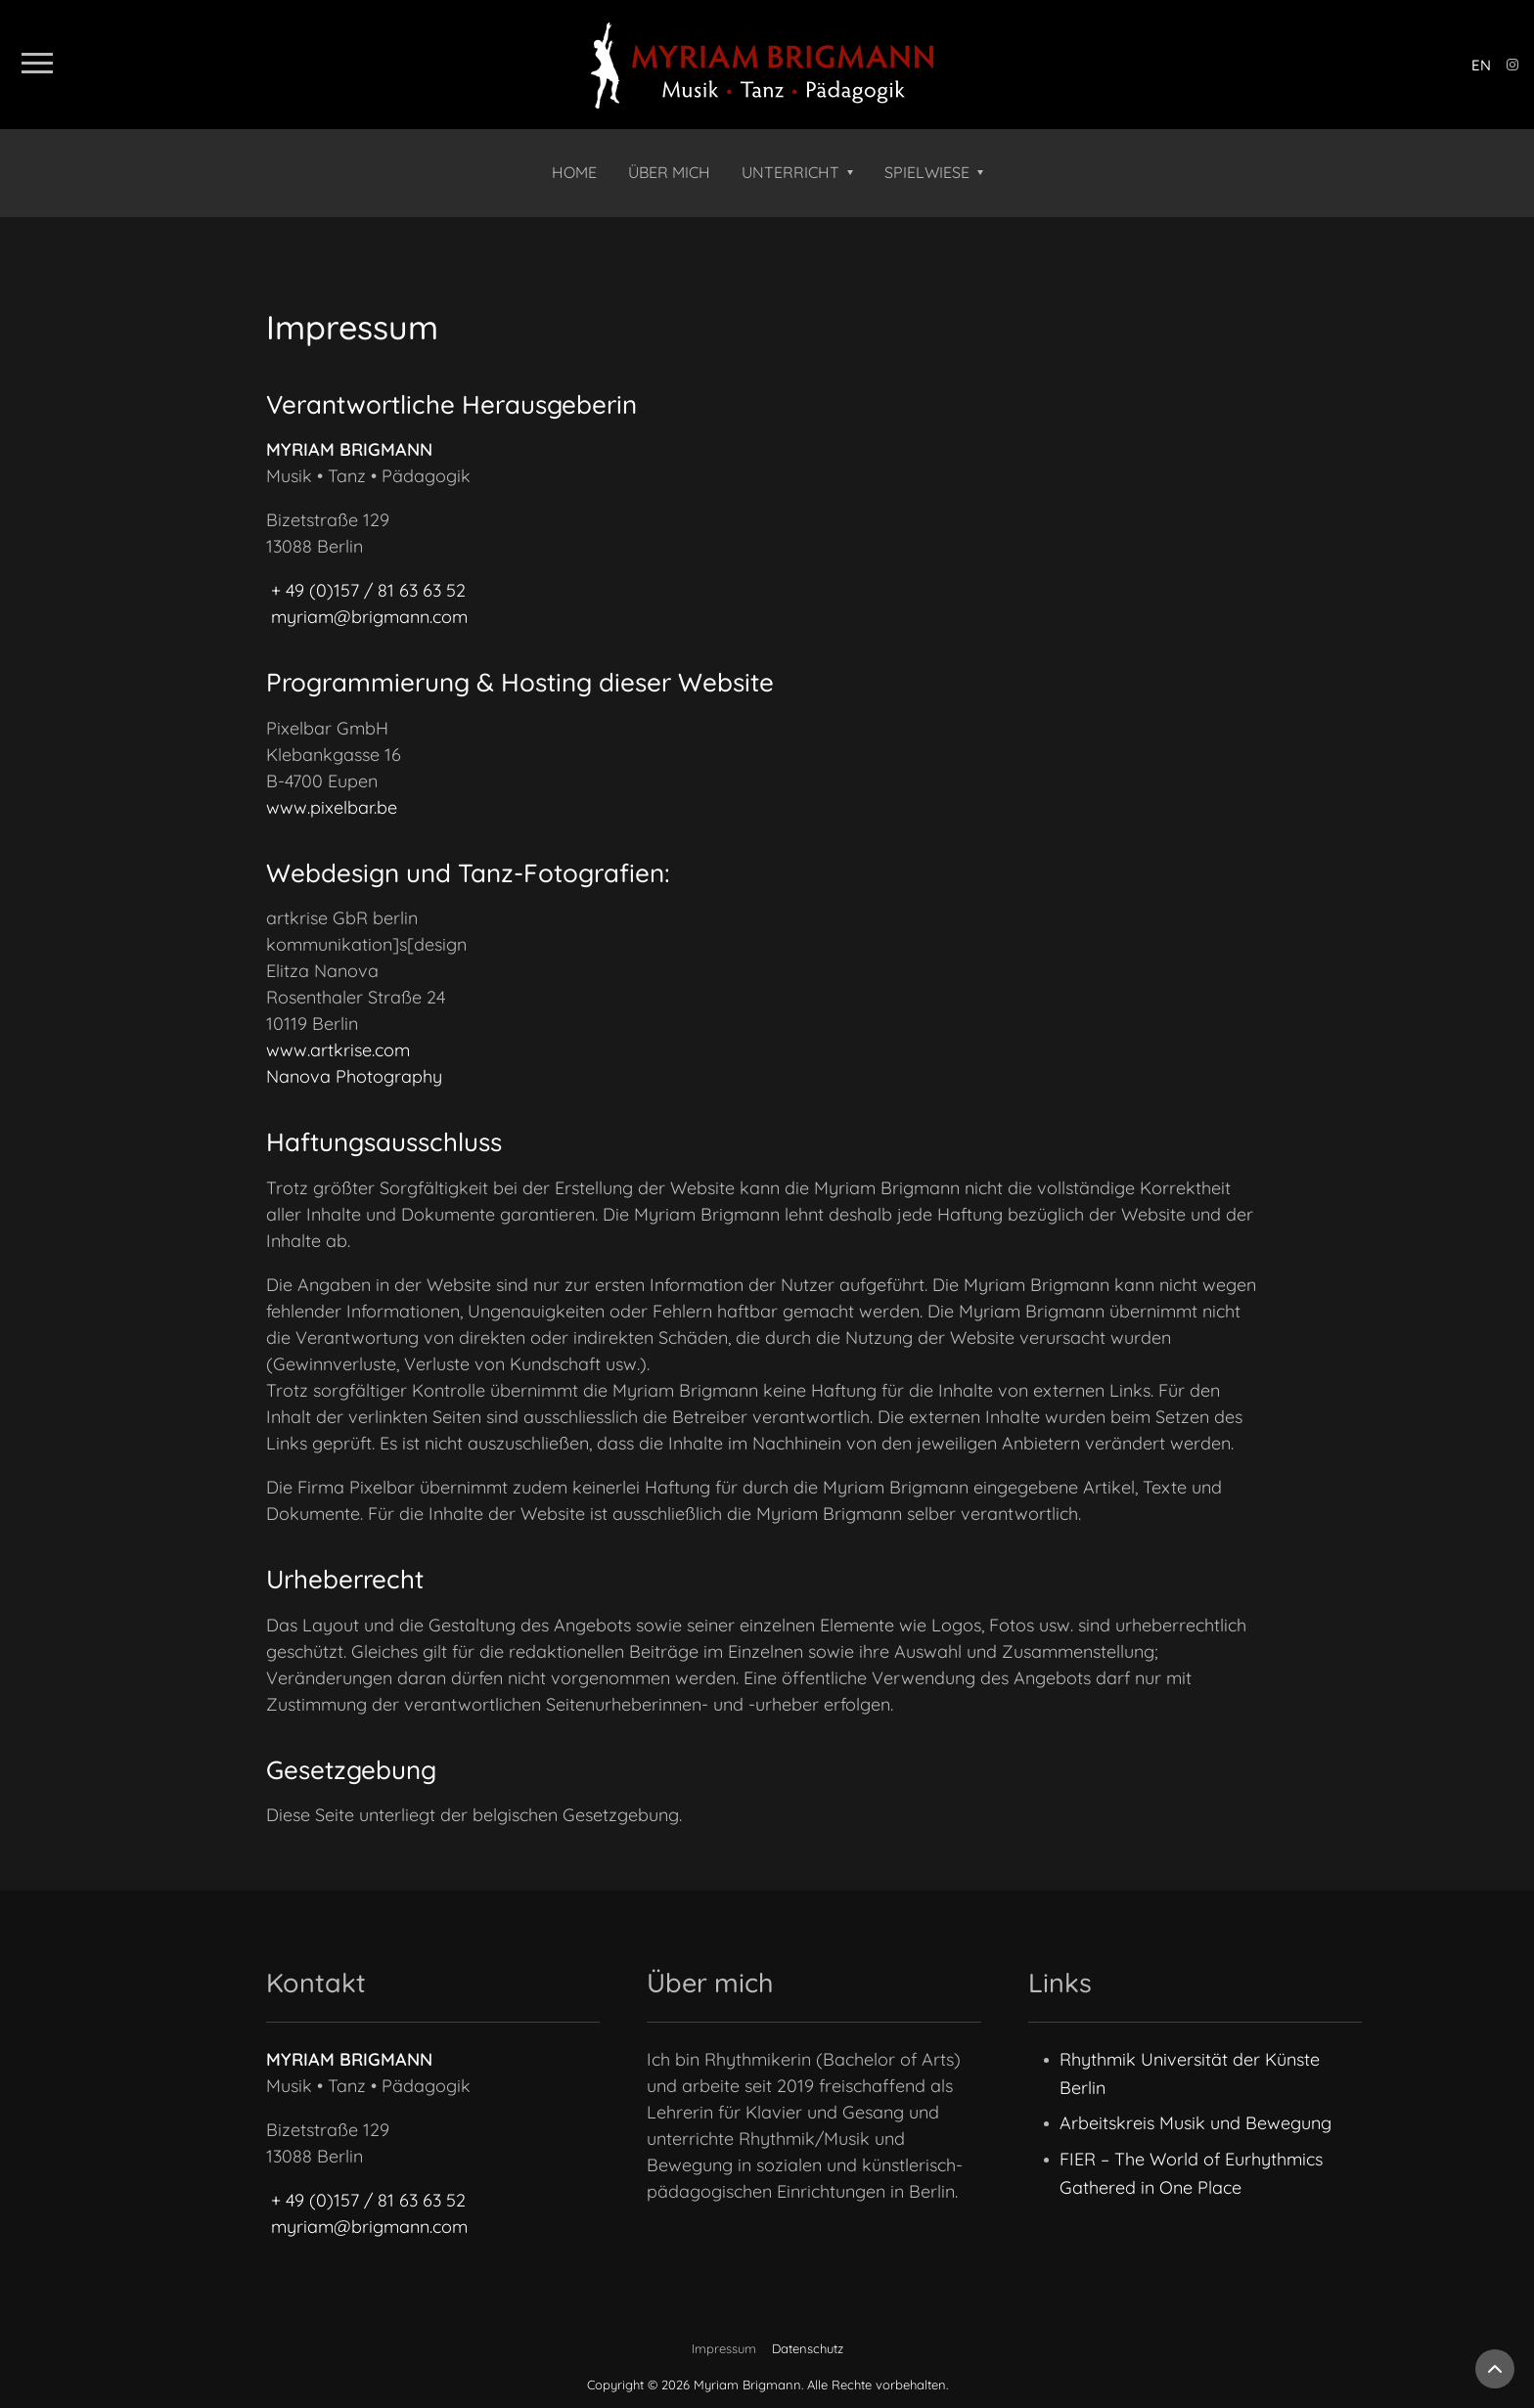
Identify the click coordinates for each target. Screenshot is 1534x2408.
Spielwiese (927, 172)
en (1481, 65)
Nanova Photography (354, 1076)
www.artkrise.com (338, 1050)
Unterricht (790, 172)
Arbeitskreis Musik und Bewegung (1195, 2123)
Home (574, 172)
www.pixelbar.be (331, 807)
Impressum (724, 2348)
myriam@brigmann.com (369, 616)
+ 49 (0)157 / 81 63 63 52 (368, 590)
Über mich (669, 172)
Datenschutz (807, 2348)
